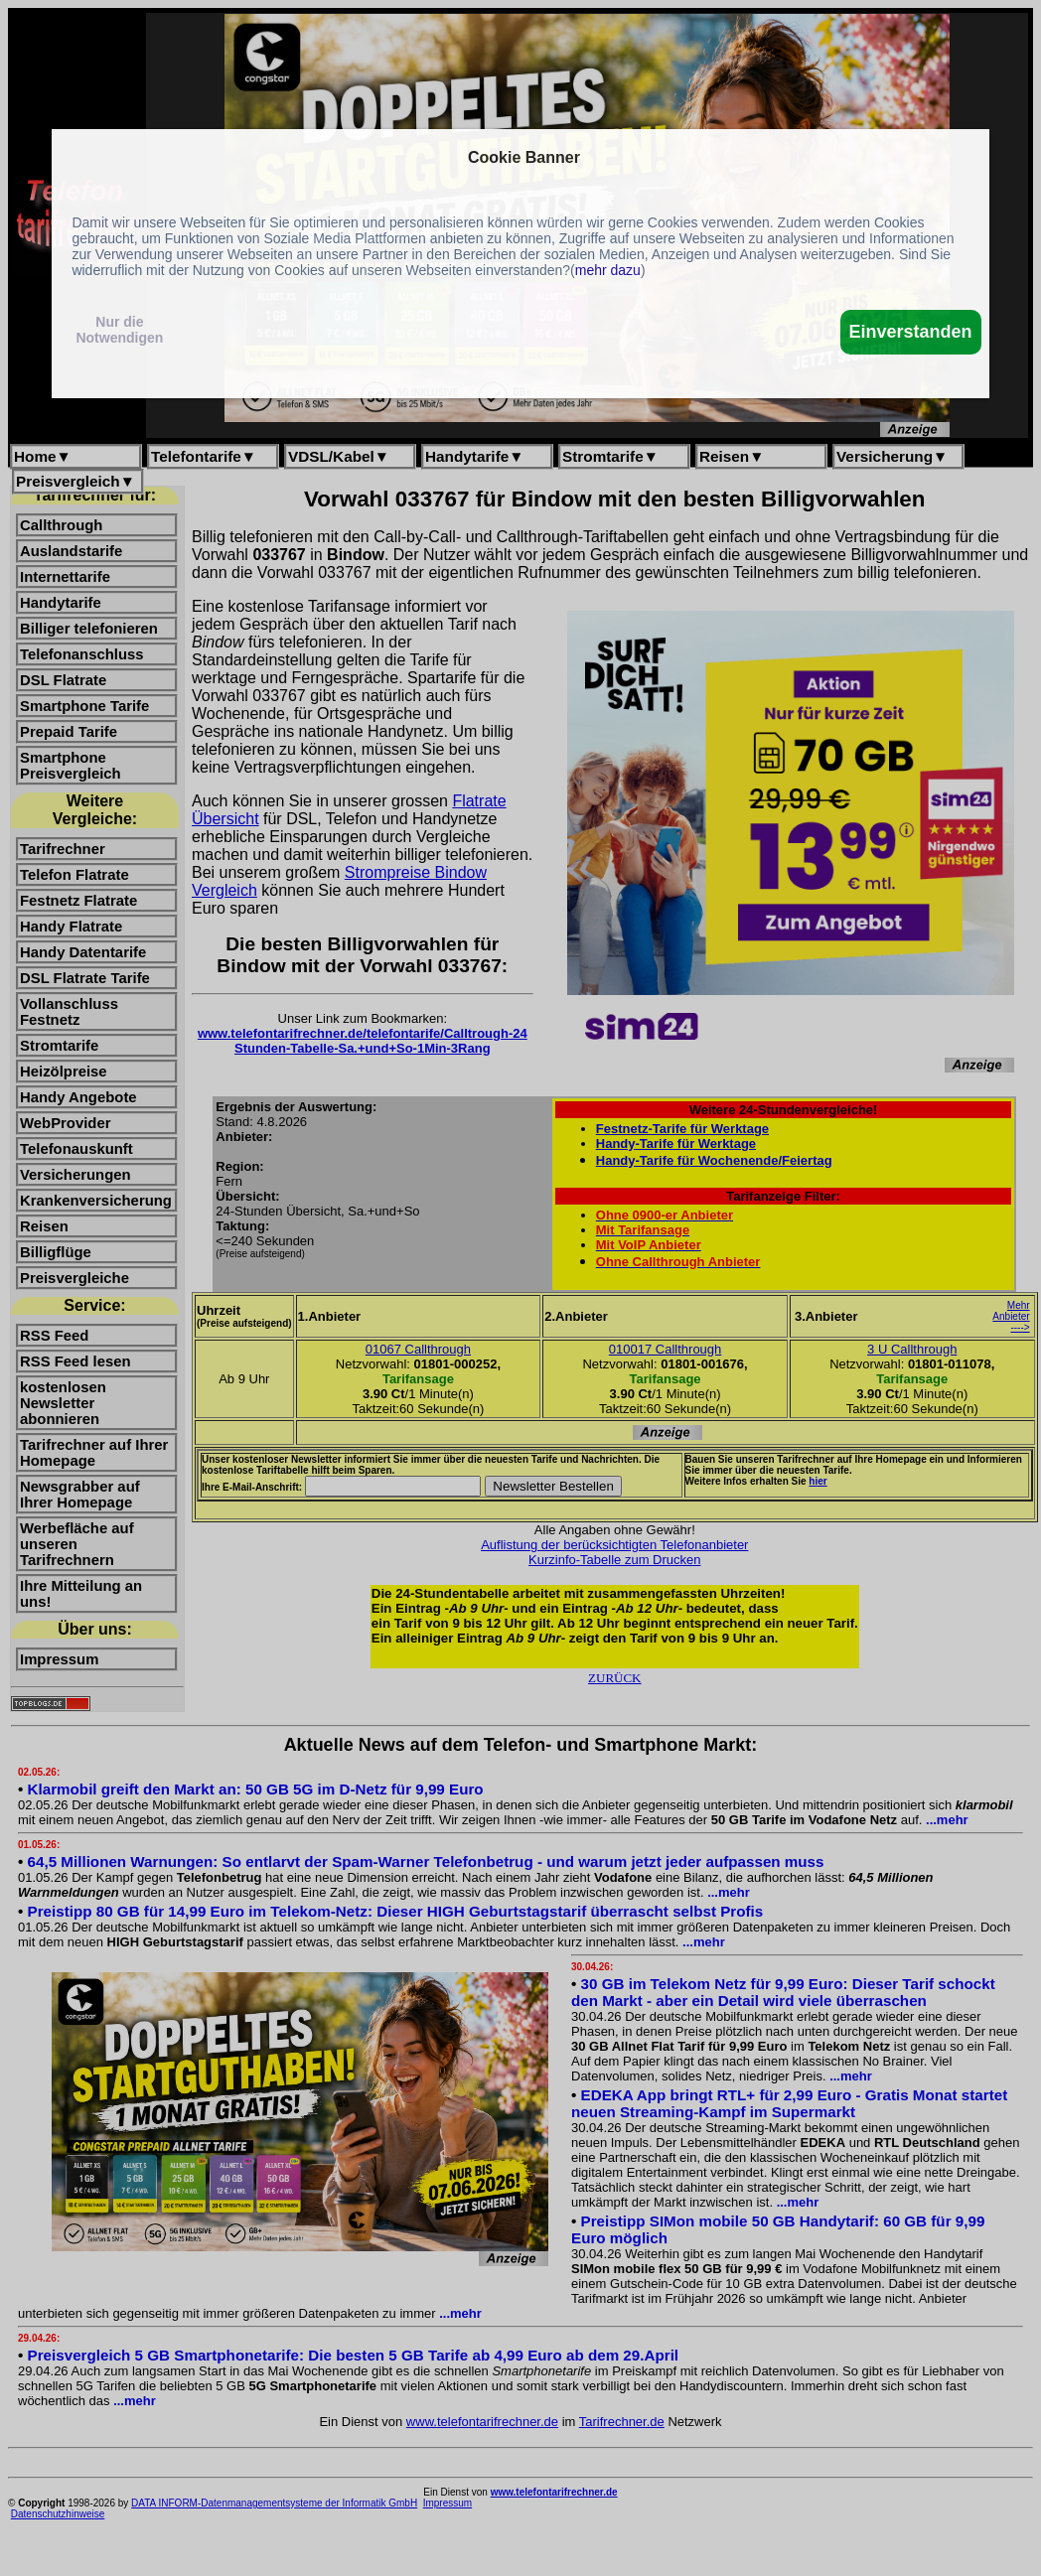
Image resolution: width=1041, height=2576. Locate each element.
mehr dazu (608, 270)
